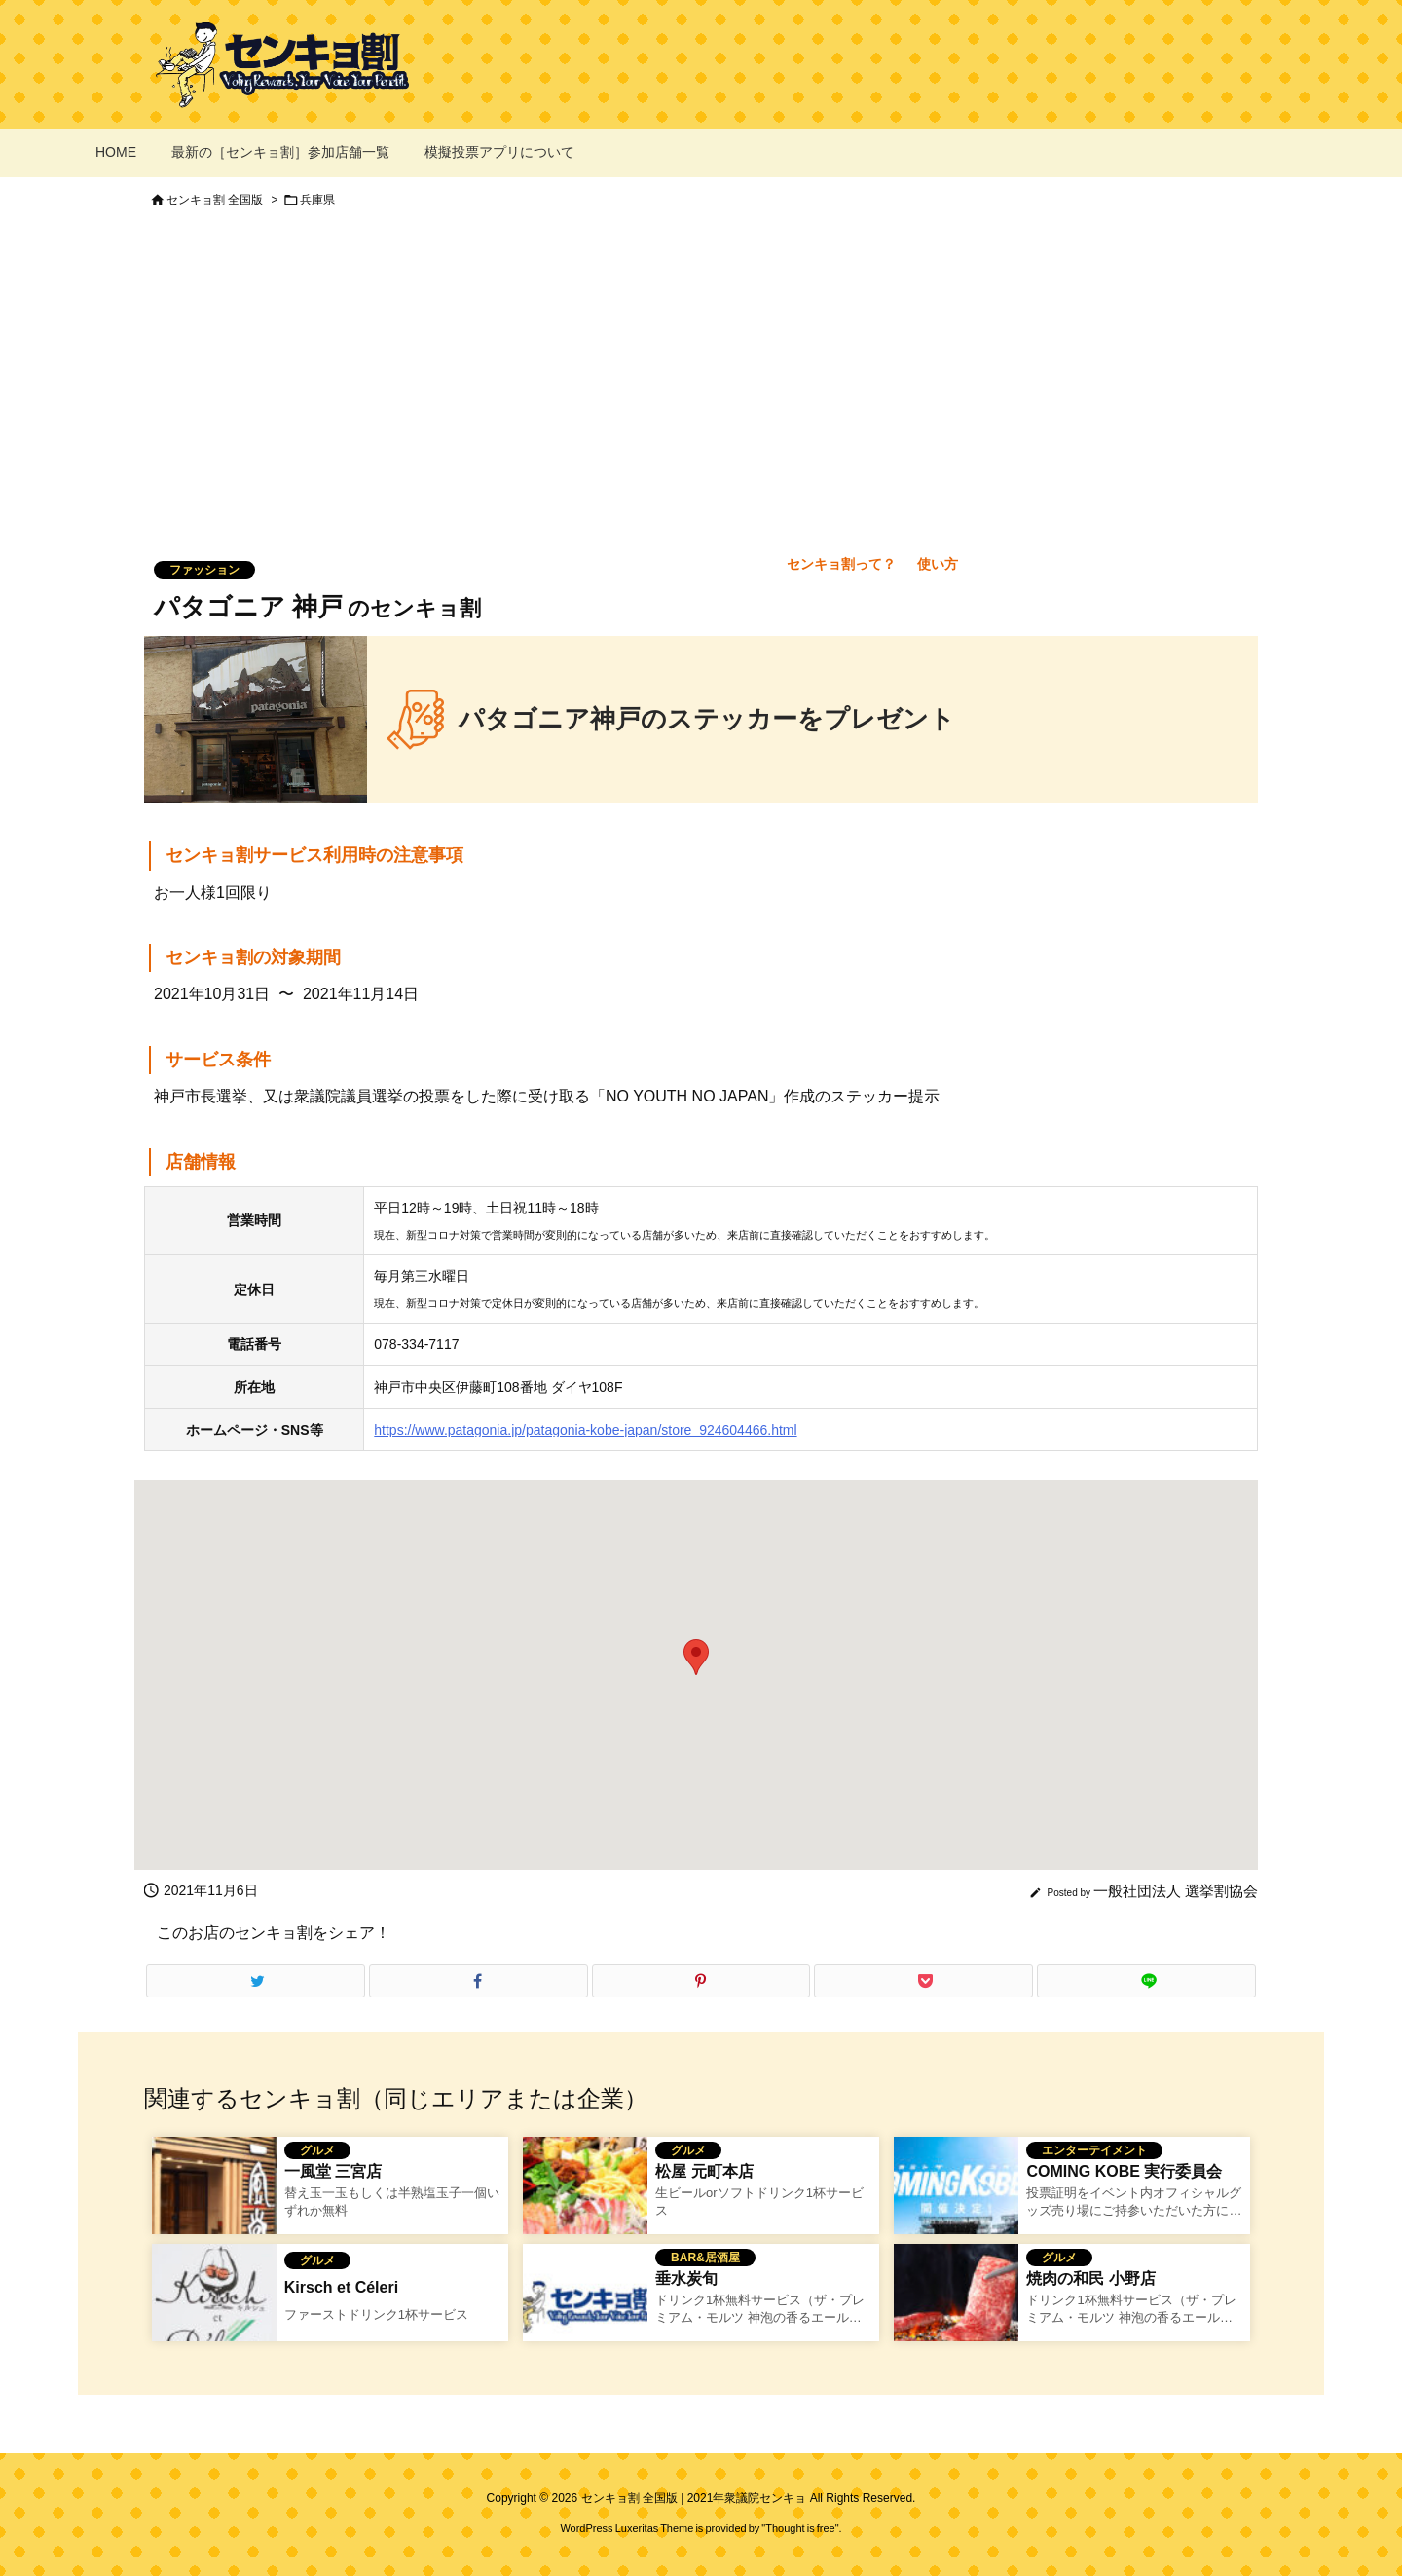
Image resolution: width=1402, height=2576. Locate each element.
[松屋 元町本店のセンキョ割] (585, 2198)
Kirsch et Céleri (341, 2287)
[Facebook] (478, 1980)
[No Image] (585, 2305)
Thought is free (799, 2528)
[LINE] (1146, 1980)
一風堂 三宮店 (333, 2171)
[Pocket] (923, 1980)
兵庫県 (317, 199)
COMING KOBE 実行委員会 (1124, 2171)
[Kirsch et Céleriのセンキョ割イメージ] (214, 2305)
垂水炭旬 (686, 2278)
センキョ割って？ (841, 564)
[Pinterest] (701, 1980)
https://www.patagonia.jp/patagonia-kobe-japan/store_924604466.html (585, 1429)
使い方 (937, 564)
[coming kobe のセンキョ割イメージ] (956, 2198)
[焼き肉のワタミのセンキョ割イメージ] (956, 2305)
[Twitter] (255, 1980)
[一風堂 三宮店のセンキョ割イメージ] (214, 2198)
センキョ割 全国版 (214, 199)
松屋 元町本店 (704, 2171)
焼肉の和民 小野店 (1090, 2278)
